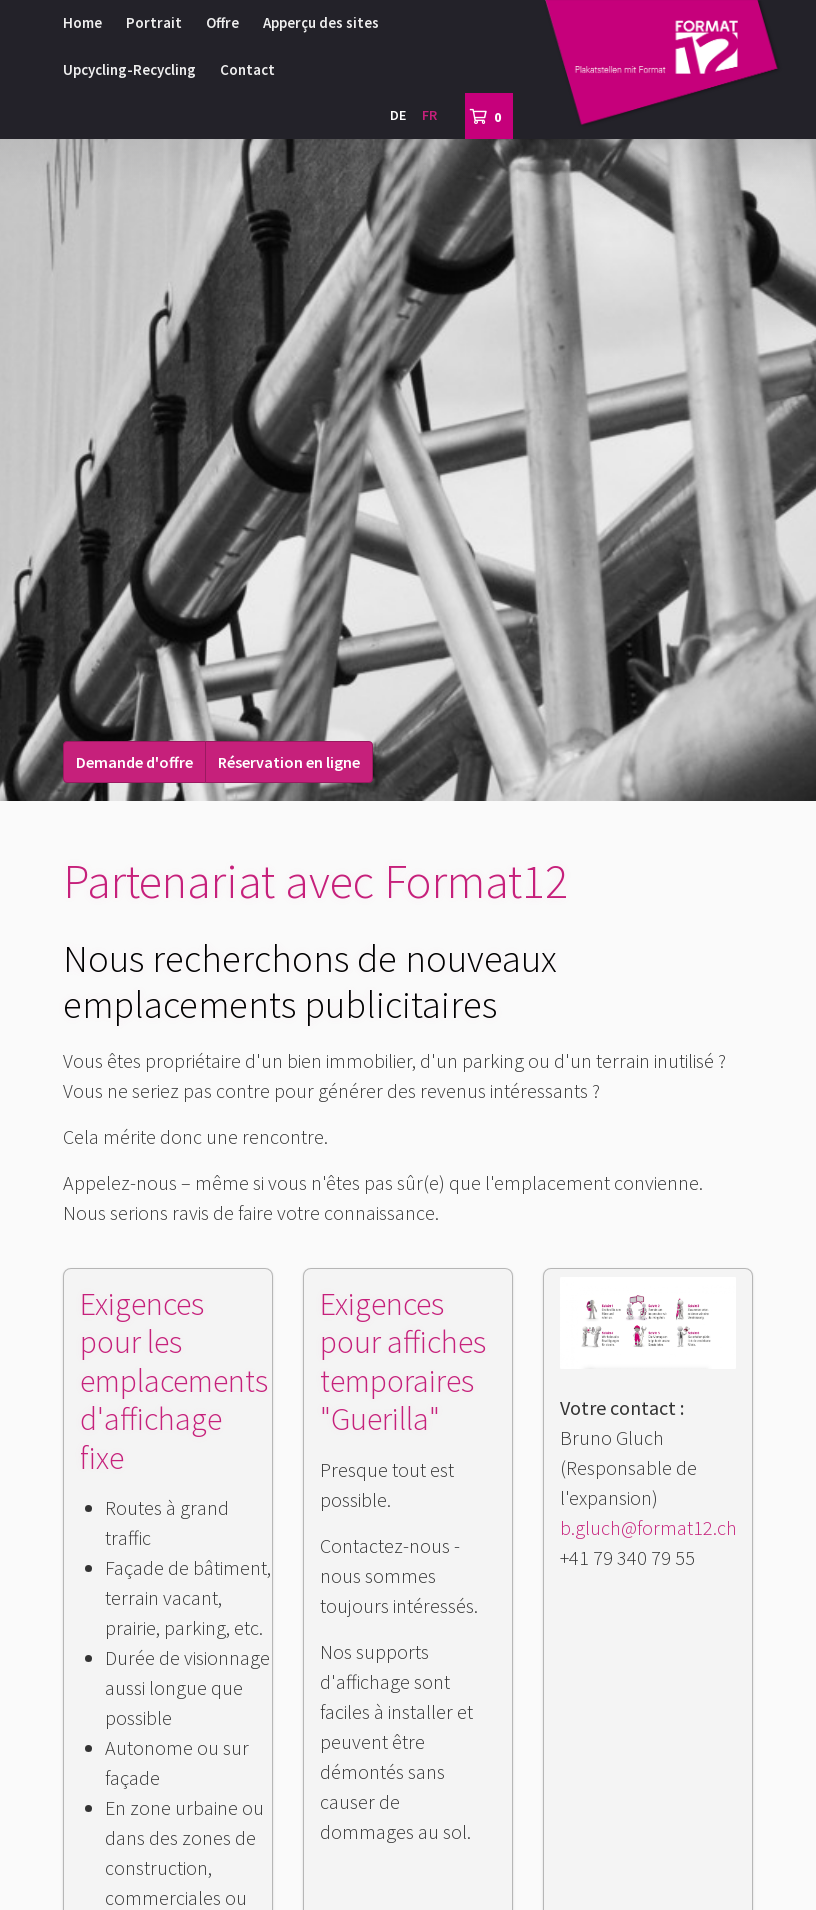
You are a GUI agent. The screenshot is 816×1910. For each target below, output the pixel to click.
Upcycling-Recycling (129, 69)
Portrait (154, 22)
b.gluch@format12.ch (648, 1527)
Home (82, 22)
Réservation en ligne (289, 762)
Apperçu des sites (321, 22)
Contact (247, 69)
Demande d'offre (134, 762)
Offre (222, 22)
